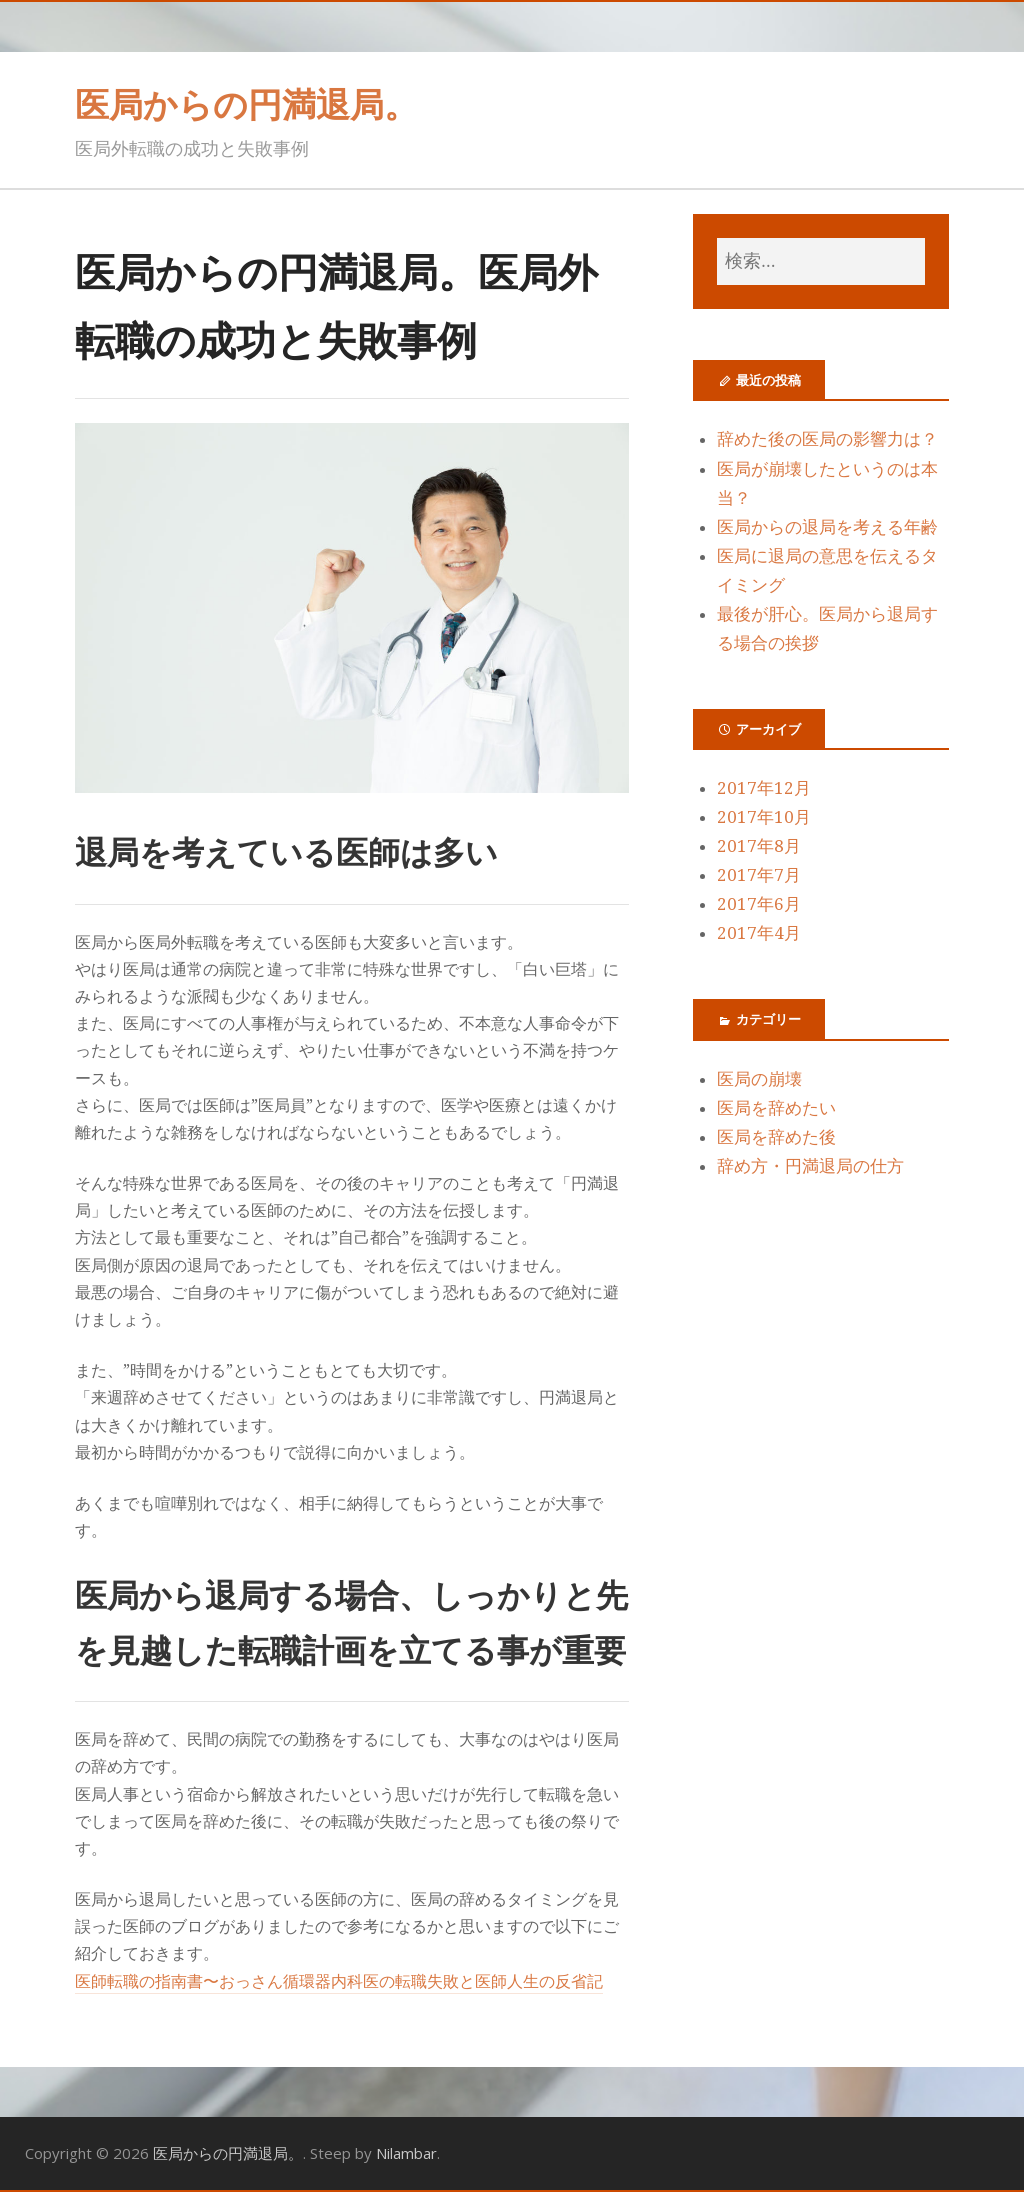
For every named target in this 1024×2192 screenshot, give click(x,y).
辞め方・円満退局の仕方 (810, 1166)
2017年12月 (764, 788)
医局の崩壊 (759, 1079)
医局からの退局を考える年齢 (827, 527)
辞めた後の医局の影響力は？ (827, 439)
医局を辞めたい (776, 1108)
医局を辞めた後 (776, 1137)
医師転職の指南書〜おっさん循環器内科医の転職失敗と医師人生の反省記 (339, 1981)
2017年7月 (759, 875)
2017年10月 (764, 817)
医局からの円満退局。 (246, 104)
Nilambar (406, 2153)
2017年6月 (759, 904)
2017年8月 (759, 846)
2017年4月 (759, 933)
